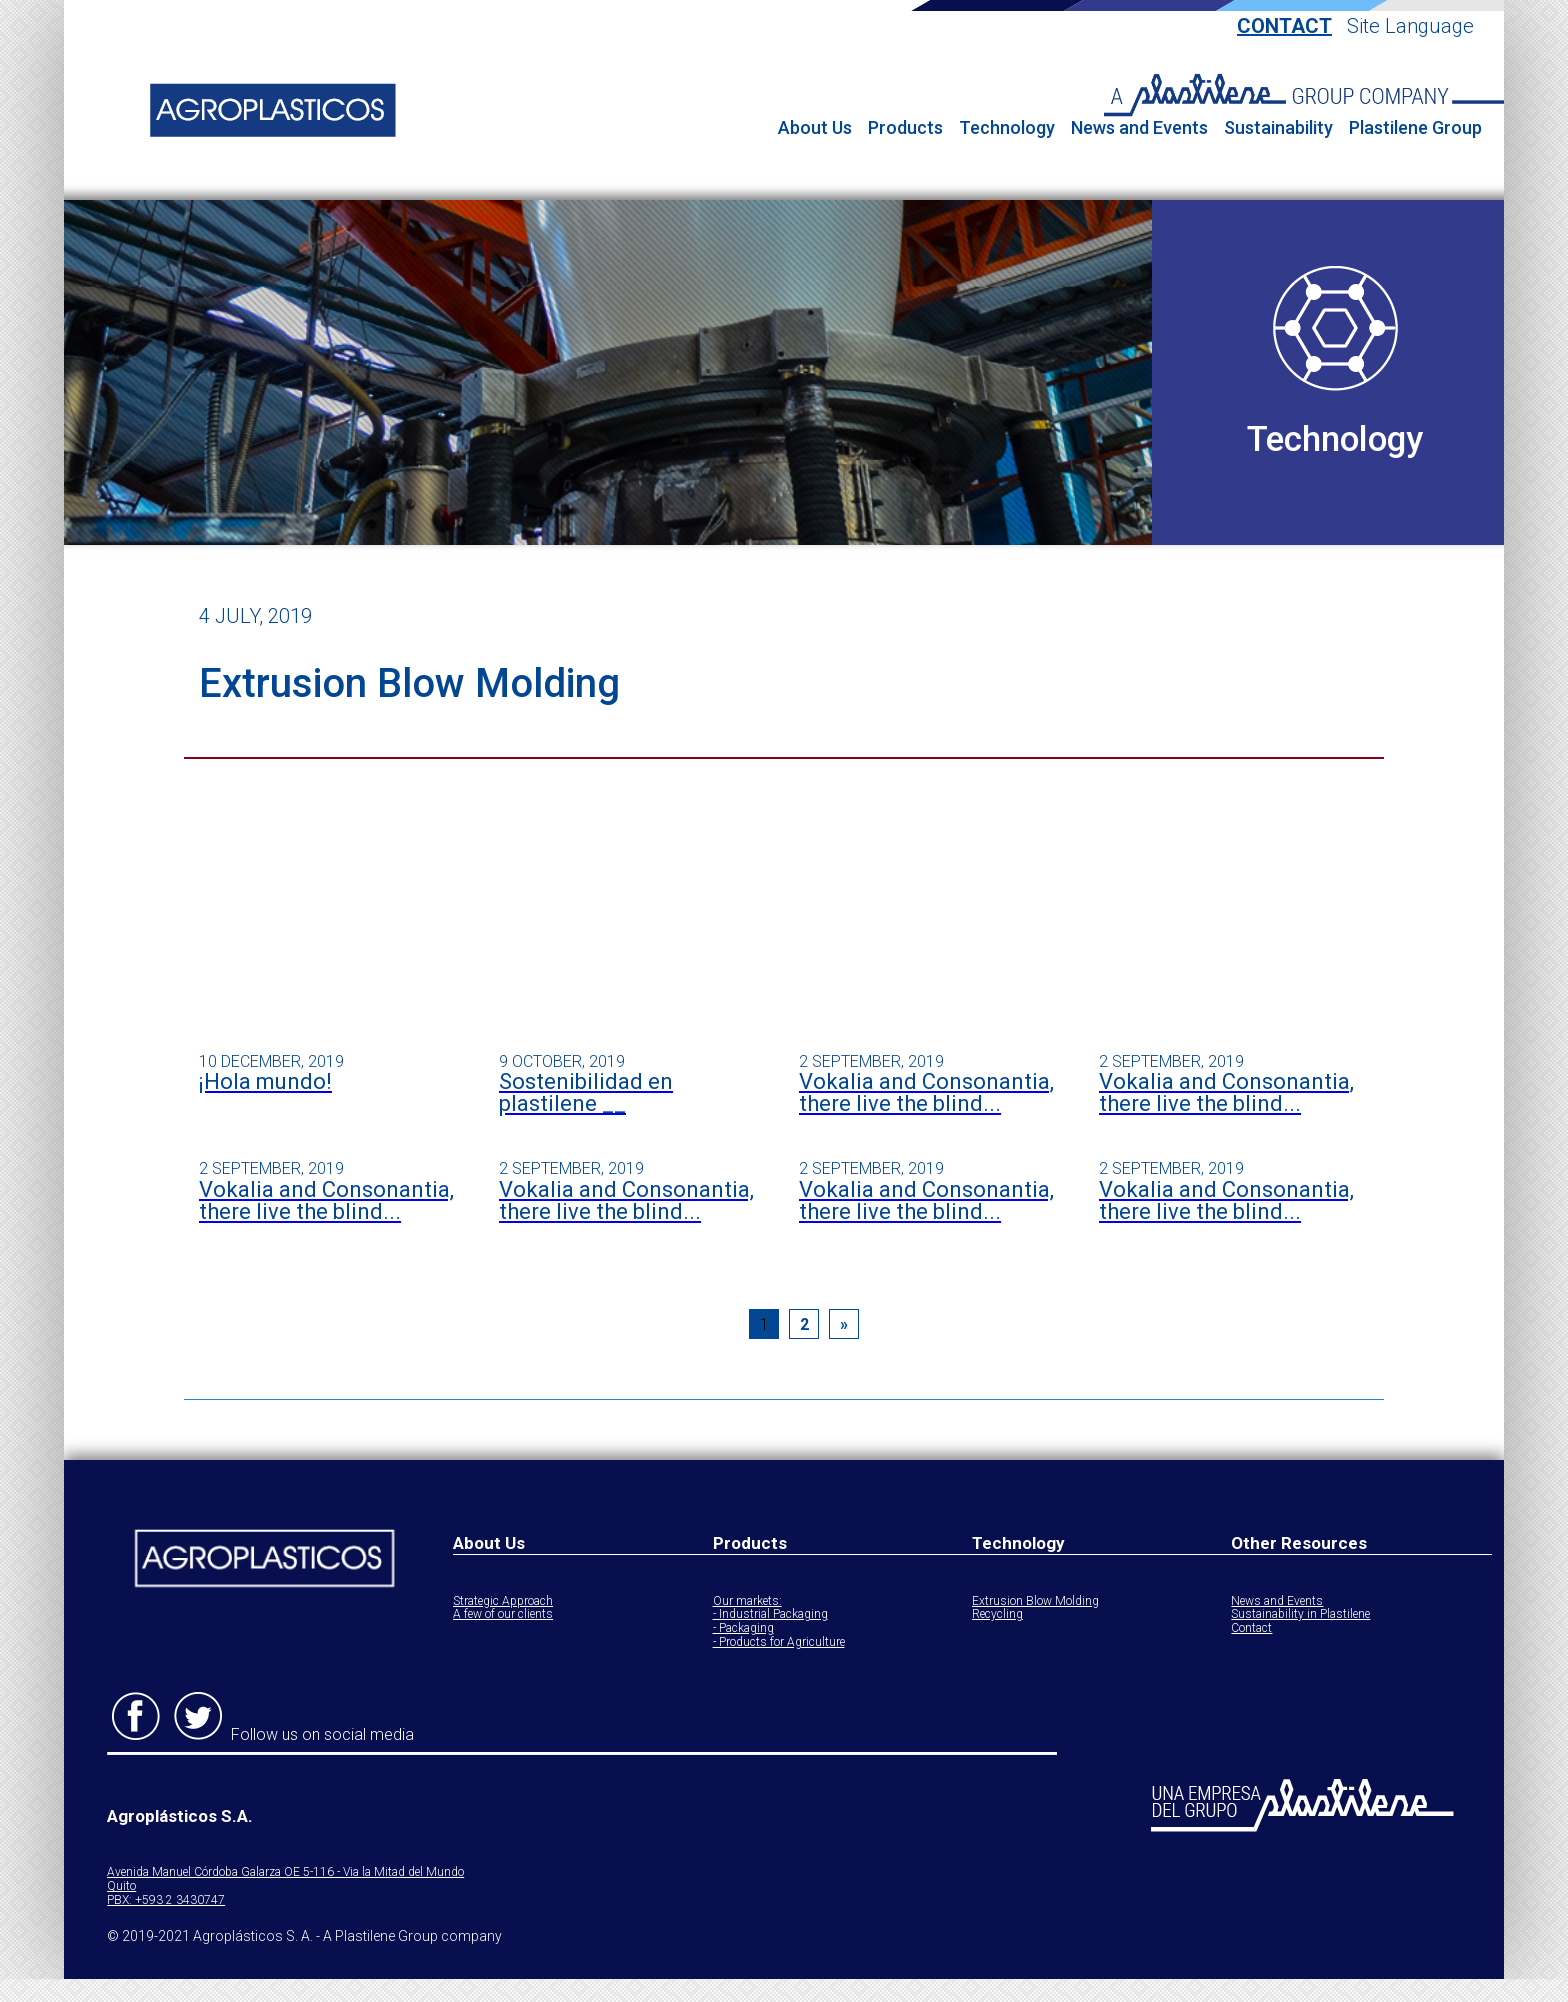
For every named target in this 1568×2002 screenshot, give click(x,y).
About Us (815, 128)
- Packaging (743, 1628)
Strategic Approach (503, 1601)
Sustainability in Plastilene (1300, 1614)
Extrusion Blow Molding (1035, 1601)
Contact (1284, 26)
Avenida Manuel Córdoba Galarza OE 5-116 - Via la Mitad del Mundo (285, 1872)
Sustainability (1278, 128)
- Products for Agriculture (779, 1642)
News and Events (1139, 128)
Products (905, 128)
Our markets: (747, 1601)
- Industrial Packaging (770, 1614)
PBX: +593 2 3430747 (166, 1900)
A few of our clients (503, 1614)
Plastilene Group (1415, 128)
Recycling (997, 1614)
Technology (1007, 128)
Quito (121, 1886)
